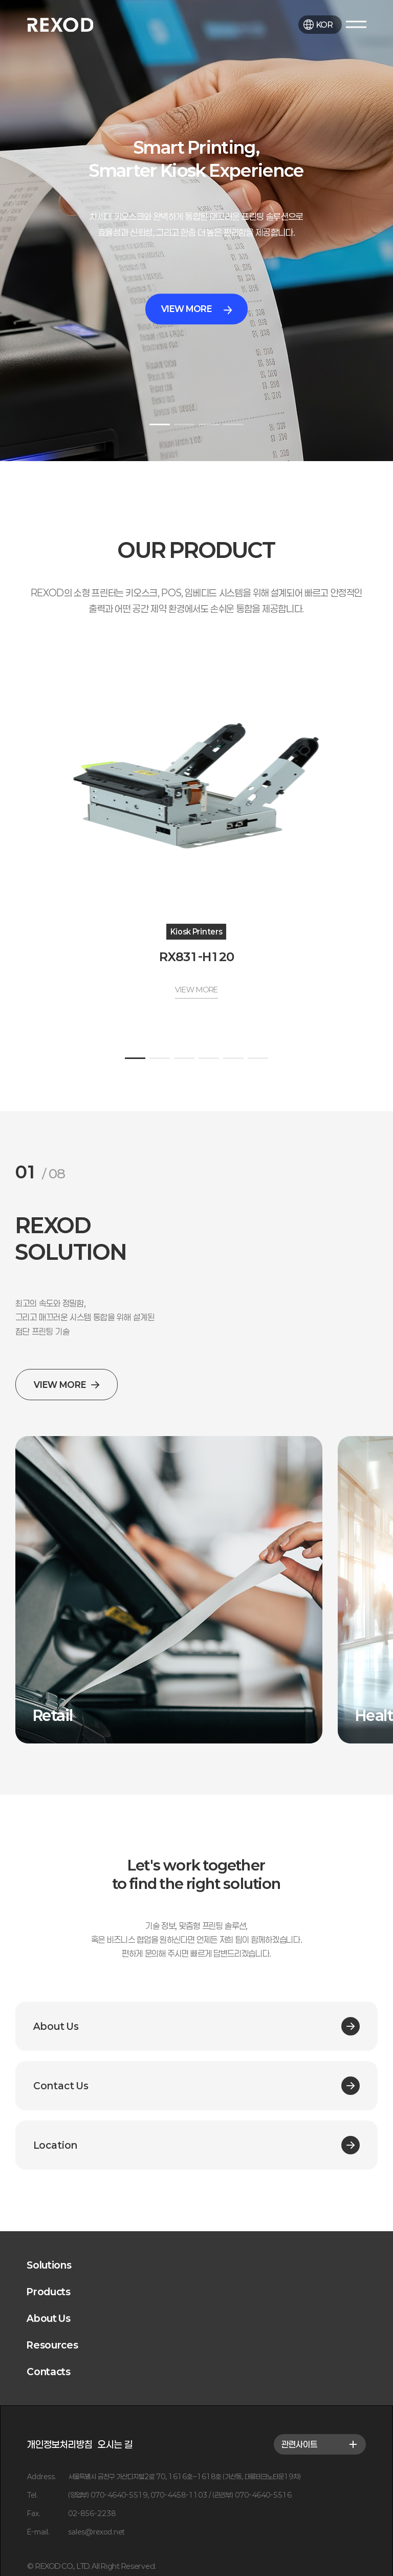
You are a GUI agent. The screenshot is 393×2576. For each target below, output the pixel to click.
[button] (159, 424)
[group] (168, 1589)
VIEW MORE (196, 309)
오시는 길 (115, 2444)
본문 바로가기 (0, 0)
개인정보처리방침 (60, 2444)
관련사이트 (319, 2444)
